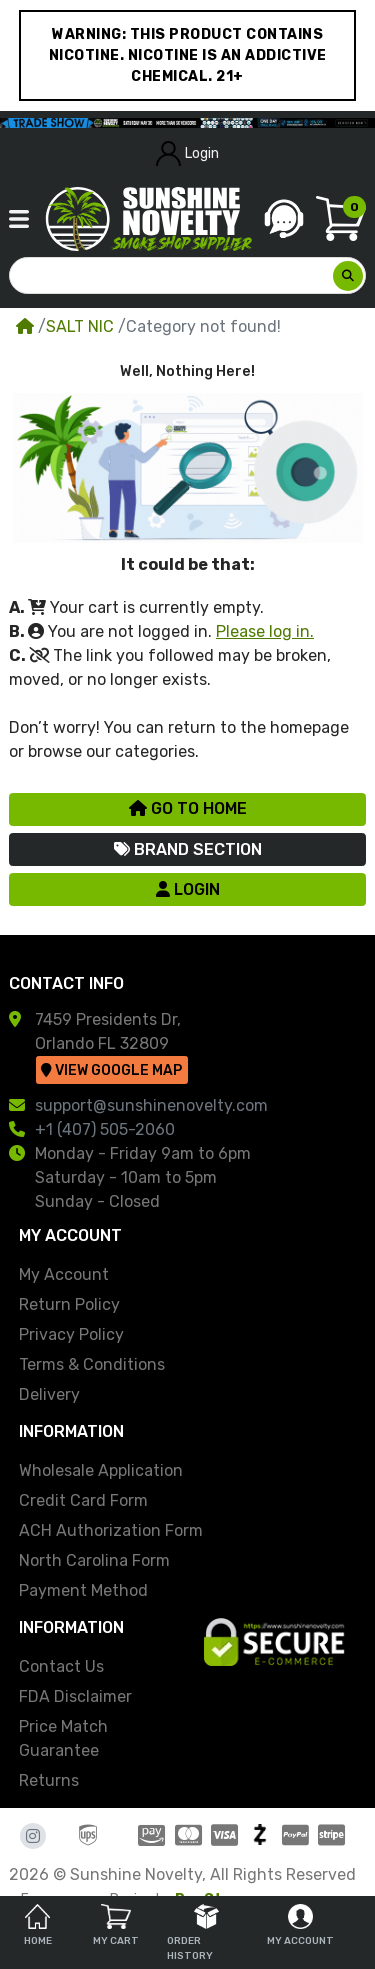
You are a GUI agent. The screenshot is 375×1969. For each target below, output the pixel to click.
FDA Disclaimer (75, 1696)
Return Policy (69, 1304)
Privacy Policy (71, 1334)
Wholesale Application (101, 1470)
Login (188, 153)
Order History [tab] (193, 1933)
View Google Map (111, 1070)
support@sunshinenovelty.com (151, 1105)
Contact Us (61, 1666)
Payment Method (83, 1590)
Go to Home (188, 808)
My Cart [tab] (116, 1925)
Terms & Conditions (92, 1364)
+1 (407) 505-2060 (105, 1129)
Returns (49, 1780)
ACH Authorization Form (111, 1530)
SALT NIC (82, 326)
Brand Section (188, 849)
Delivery (49, 1394)
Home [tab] (38, 1925)
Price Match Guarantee (63, 1738)
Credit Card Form (83, 1500)
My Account (64, 1274)
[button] (19, 219)
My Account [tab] (300, 1925)
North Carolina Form (94, 1560)
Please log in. (265, 631)
